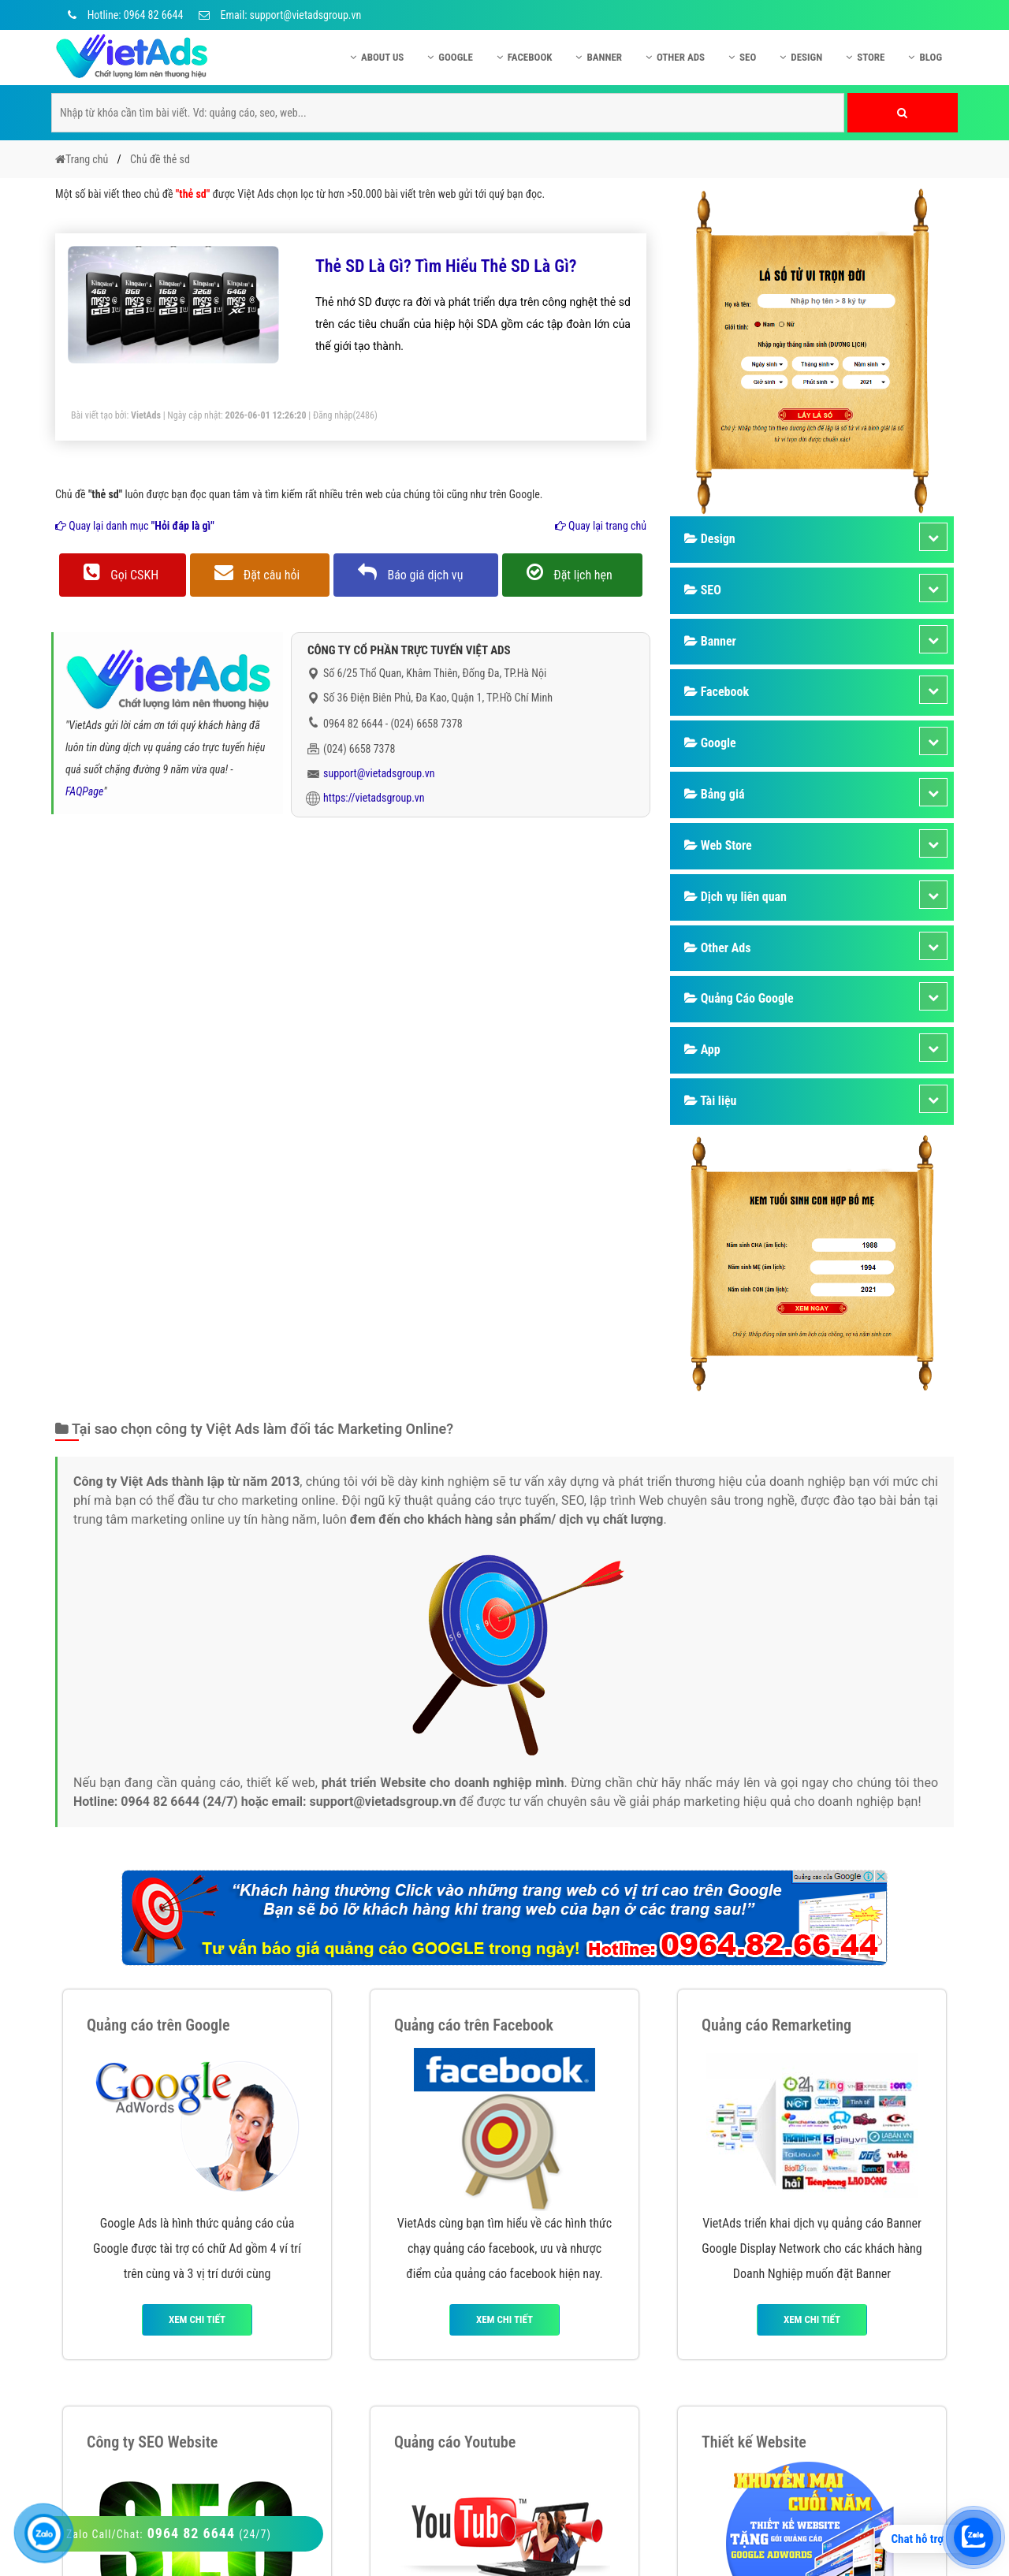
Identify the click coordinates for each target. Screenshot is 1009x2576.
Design (801, 57)
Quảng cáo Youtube (455, 2442)
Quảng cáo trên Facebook (473, 2025)
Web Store (718, 845)
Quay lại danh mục (134, 525)
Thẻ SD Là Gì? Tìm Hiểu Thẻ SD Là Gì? (445, 266)
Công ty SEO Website (152, 2442)
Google (450, 57)
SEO (742, 57)
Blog (925, 57)
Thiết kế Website (754, 2442)
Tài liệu (710, 1100)
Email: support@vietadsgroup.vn (280, 15)
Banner (598, 57)
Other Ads (675, 57)
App (702, 1049)
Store (865, 57)
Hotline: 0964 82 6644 (123, 15)
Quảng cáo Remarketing (776, 2025)
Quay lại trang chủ (600, 525)
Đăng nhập (333, 415)
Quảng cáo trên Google (158, 2025)
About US (377, 57)
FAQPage (84, 791)
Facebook (525, 57)
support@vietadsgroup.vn (379, 773)
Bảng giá (714, 794)
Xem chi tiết (197, 2319)
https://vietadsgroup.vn (374, 797)
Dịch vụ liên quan (735, 896)
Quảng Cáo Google (739, 998)
